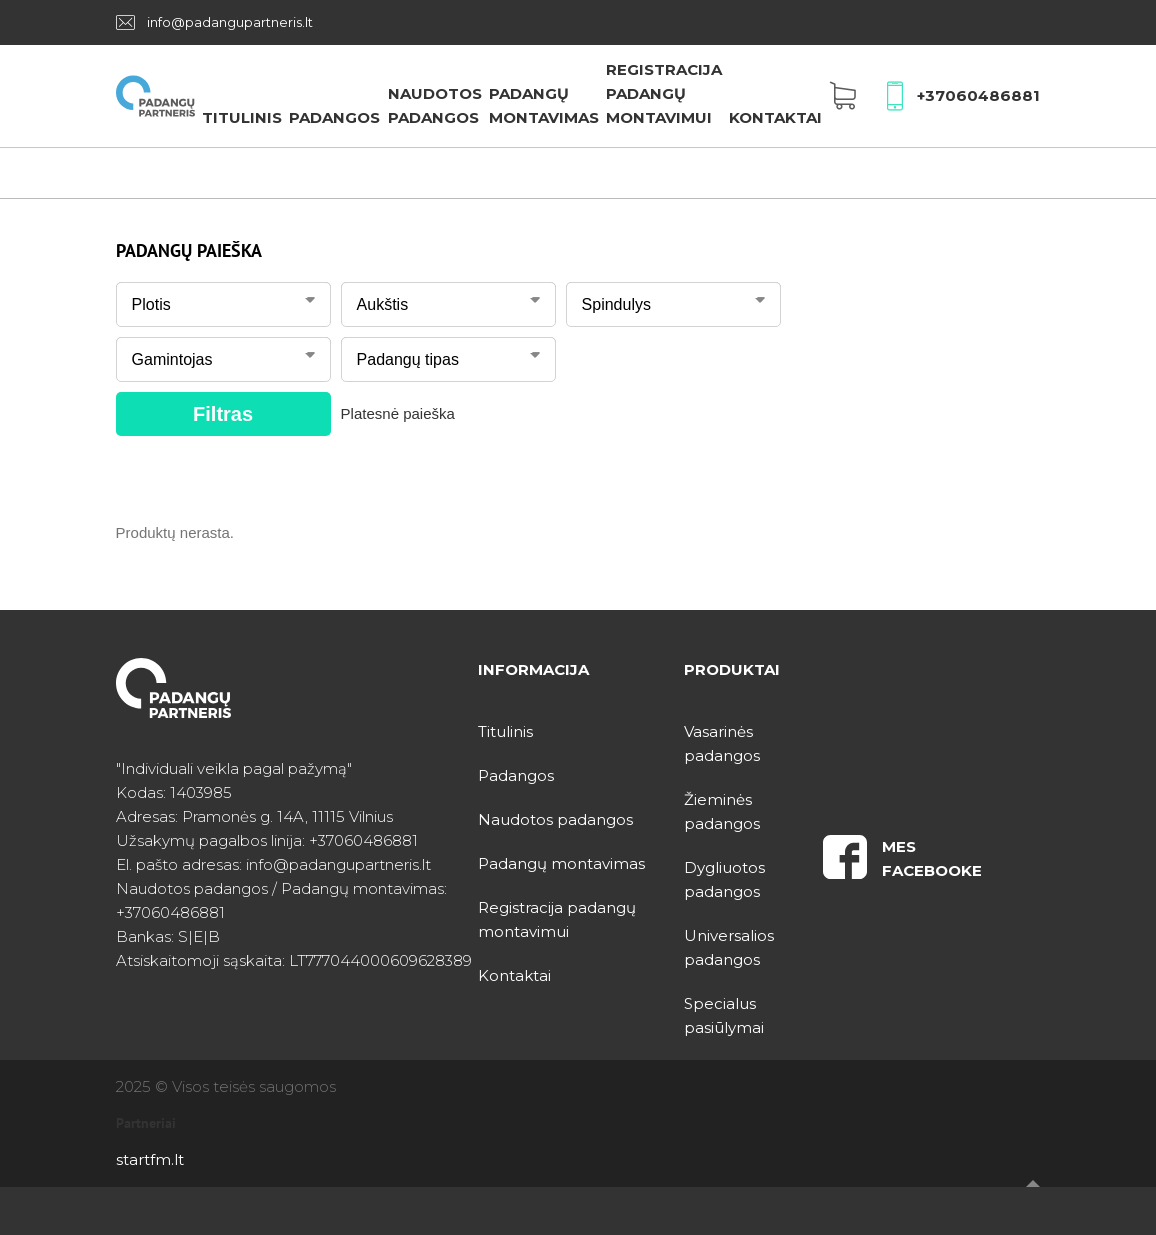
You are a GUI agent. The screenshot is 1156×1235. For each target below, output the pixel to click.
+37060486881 (978, 95)
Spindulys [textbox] (616, 304)
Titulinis (242, 117)
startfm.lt (150, 1159)
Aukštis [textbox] (383, 304)
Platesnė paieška (398, 413)
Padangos (334, 117)
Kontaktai (775, 117)
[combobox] (223, 299)
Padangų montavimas (561, 863)
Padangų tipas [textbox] (408, 359)
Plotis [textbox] (151, 304)
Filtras (223, 414)
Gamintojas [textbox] (172, 359)
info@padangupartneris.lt (230, 22)
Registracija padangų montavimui (664, 93)
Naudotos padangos (555, 819)
